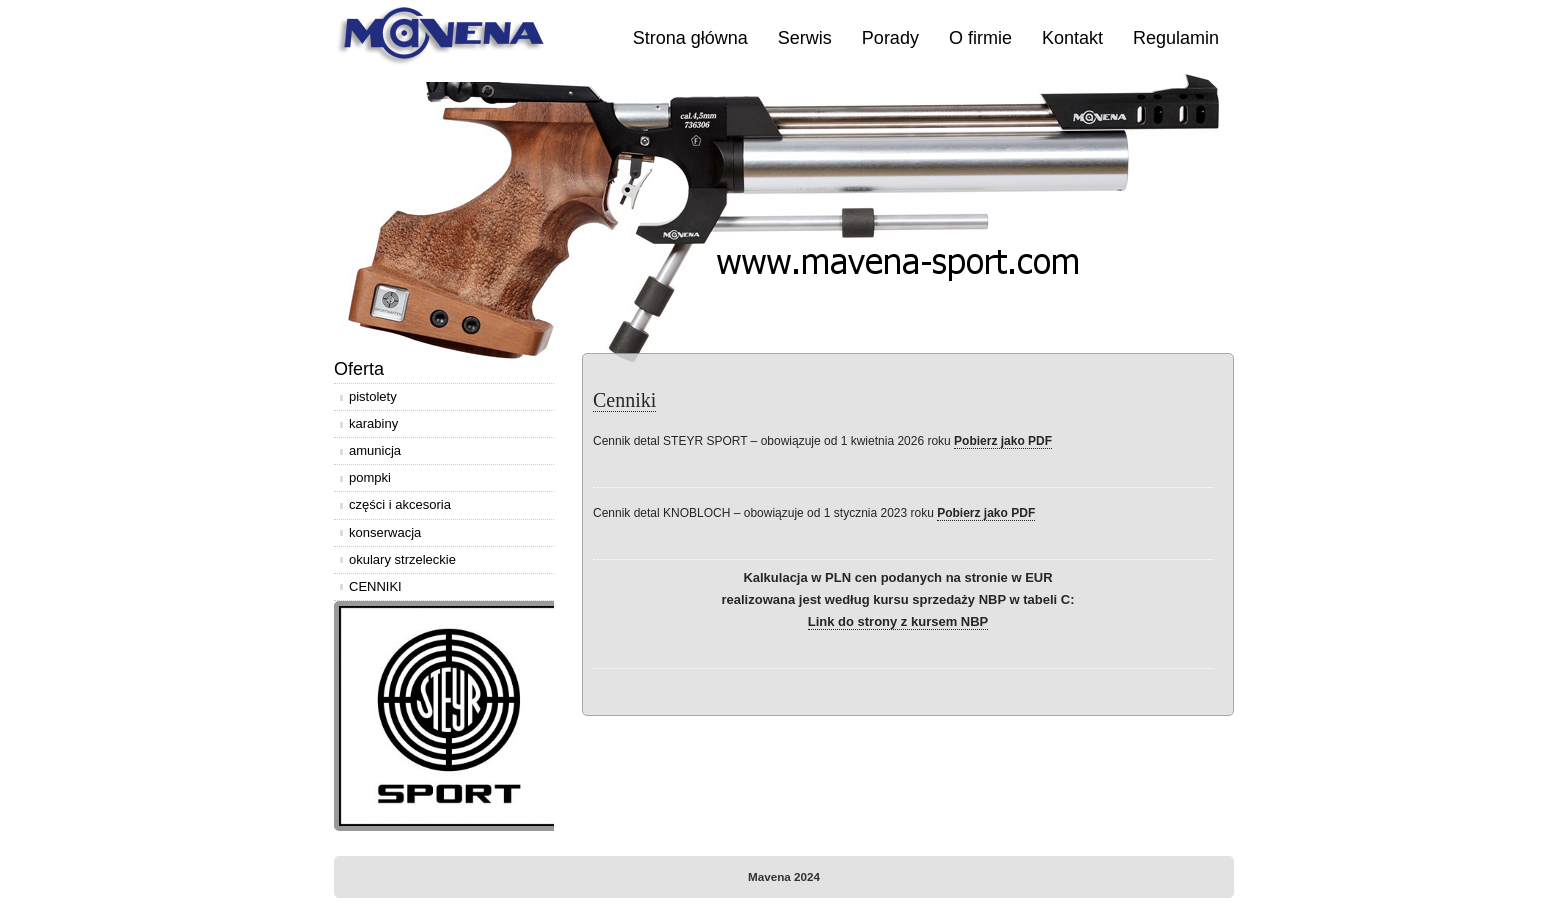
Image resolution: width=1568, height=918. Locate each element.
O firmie (980, 38)
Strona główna (690, 38)
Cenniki (624, 400)
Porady (890, 38)
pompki (370, 477)
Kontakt (1072, 38)
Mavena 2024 (784, 876)
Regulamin (1176, 38)
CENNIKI (375, 586)
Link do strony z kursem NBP (898, 621)
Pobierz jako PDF (1003, 441)
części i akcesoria (400, 504)
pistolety (373, 396)
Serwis (805, 38)
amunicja (375, 450)
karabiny (373, 423)
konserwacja (385, 532)
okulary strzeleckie (402, 559)
